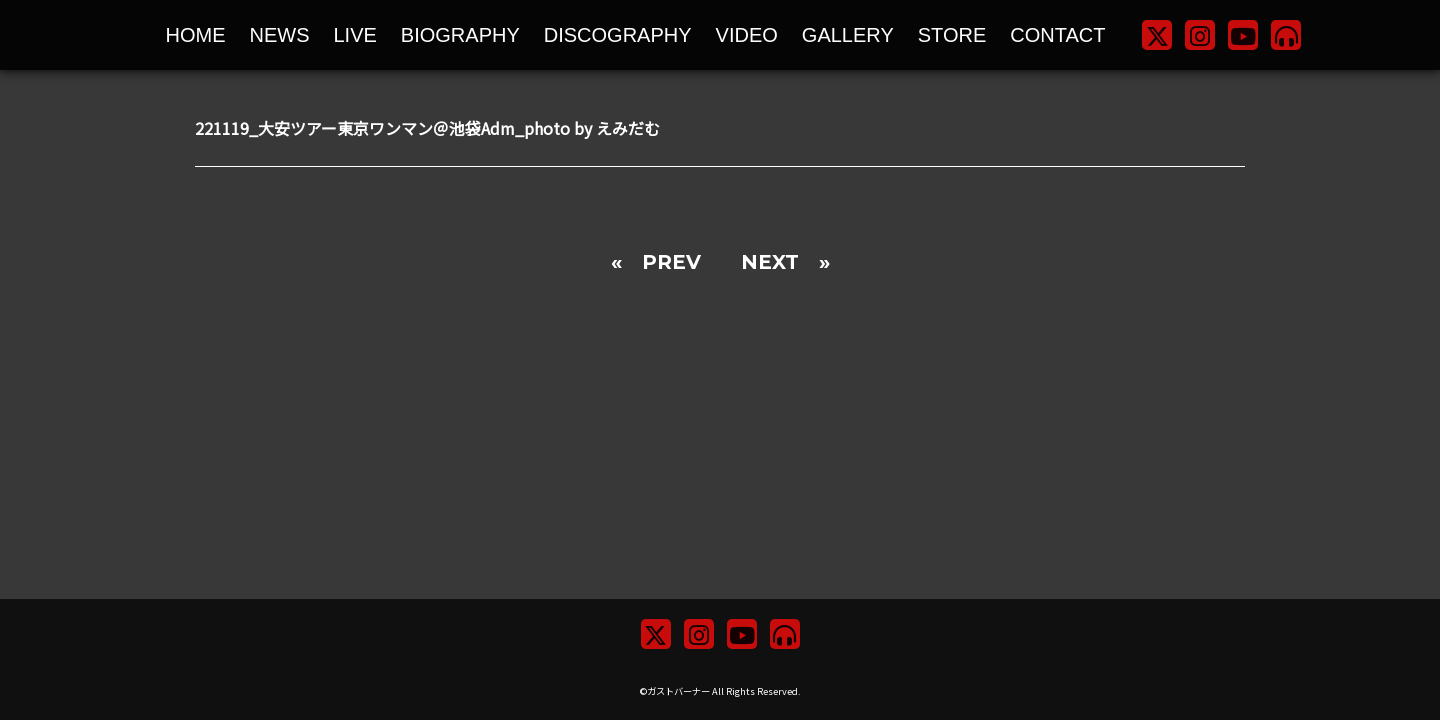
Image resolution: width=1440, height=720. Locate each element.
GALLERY (848, 35)
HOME (196, 35)
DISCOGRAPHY (618, 35)
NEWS (280, 35)
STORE (952, 35)
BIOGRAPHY (460, 35)
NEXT (770, 262)
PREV (671, 262)
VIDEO (747, 35)
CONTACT (1057, 35)
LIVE (355, 35)
